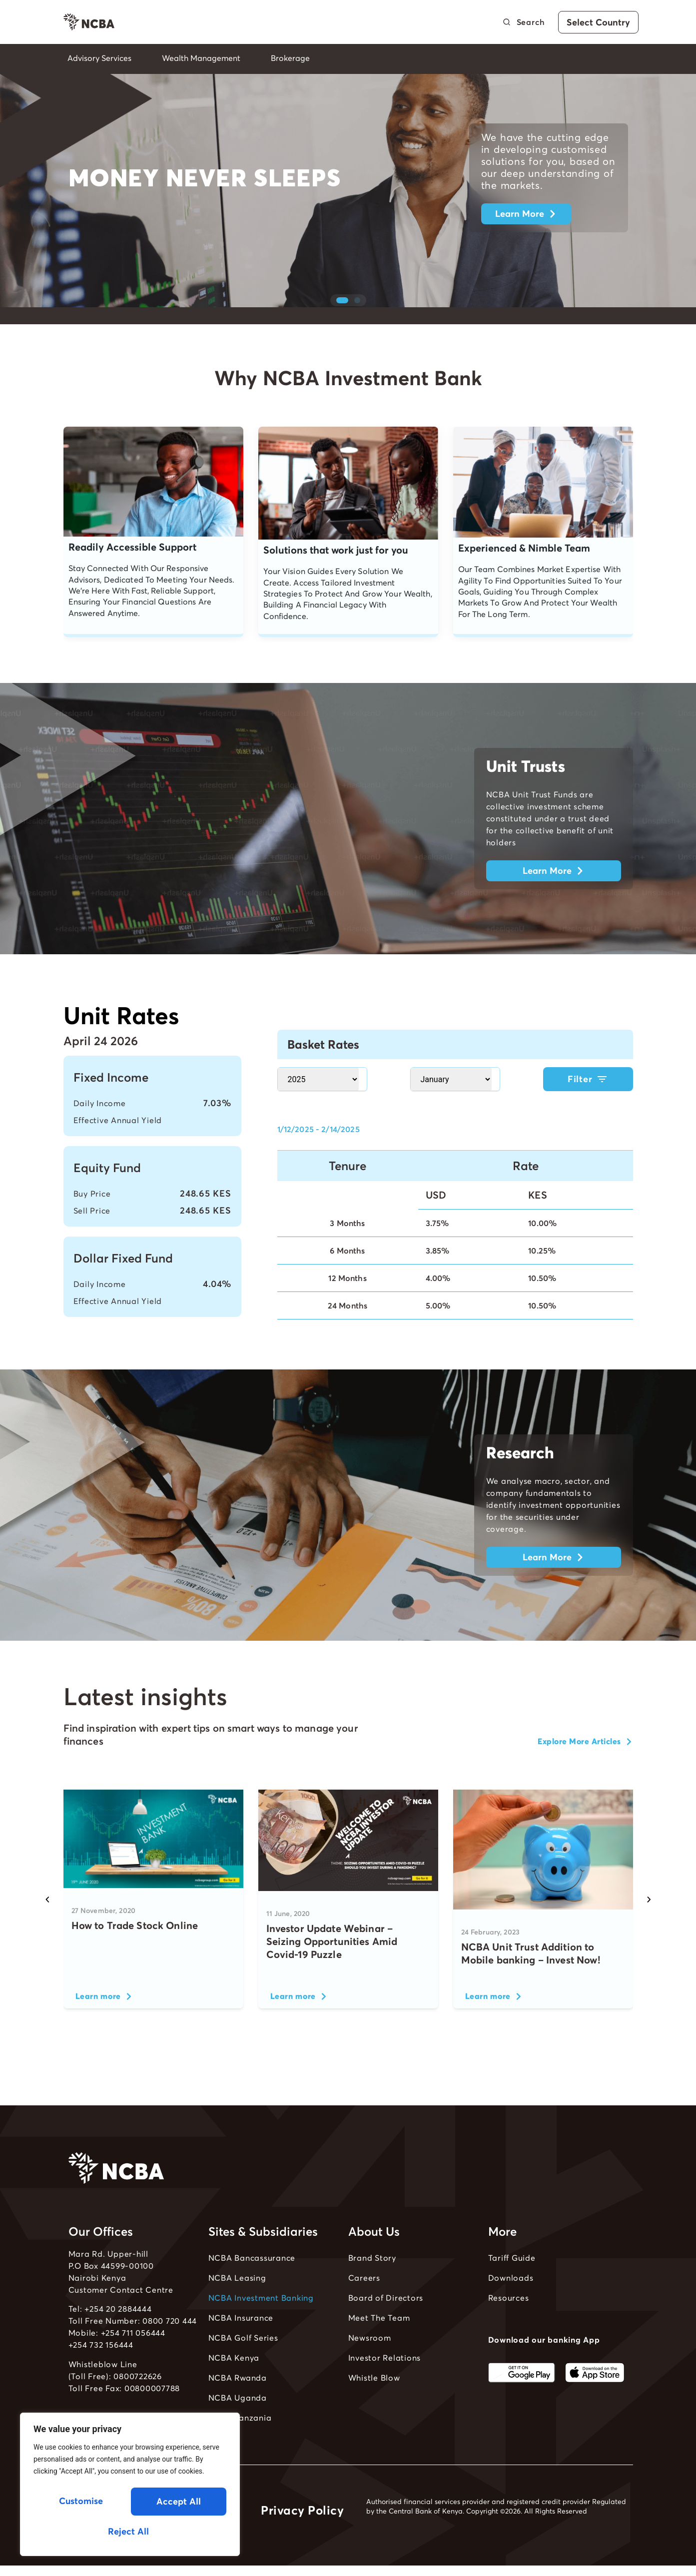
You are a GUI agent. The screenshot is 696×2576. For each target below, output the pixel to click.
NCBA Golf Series (243, 2368)
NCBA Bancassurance (252, 2288)
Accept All (130, 2531)
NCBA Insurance (241, 2348)
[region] (130, 2486)
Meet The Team (379, 2348)
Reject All (176, 2503)
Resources (508, 2328)
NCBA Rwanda (237, 2408)
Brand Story (372, 2288)
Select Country (598, 22)
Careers (364, 2308)
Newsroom (369, 2368)
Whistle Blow (374, 2408)
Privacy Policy (302, 2540)
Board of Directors (386, 2328)
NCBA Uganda (237, 2428)
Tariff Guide (512, 2288)
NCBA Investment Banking (261, 2328)
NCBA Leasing (237, 2308)
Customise (80, 2503)
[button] (342, 330)
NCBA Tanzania (240, 2448)
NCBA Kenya (234, 2388)
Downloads (511, 2308)
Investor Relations (384, 2388)
